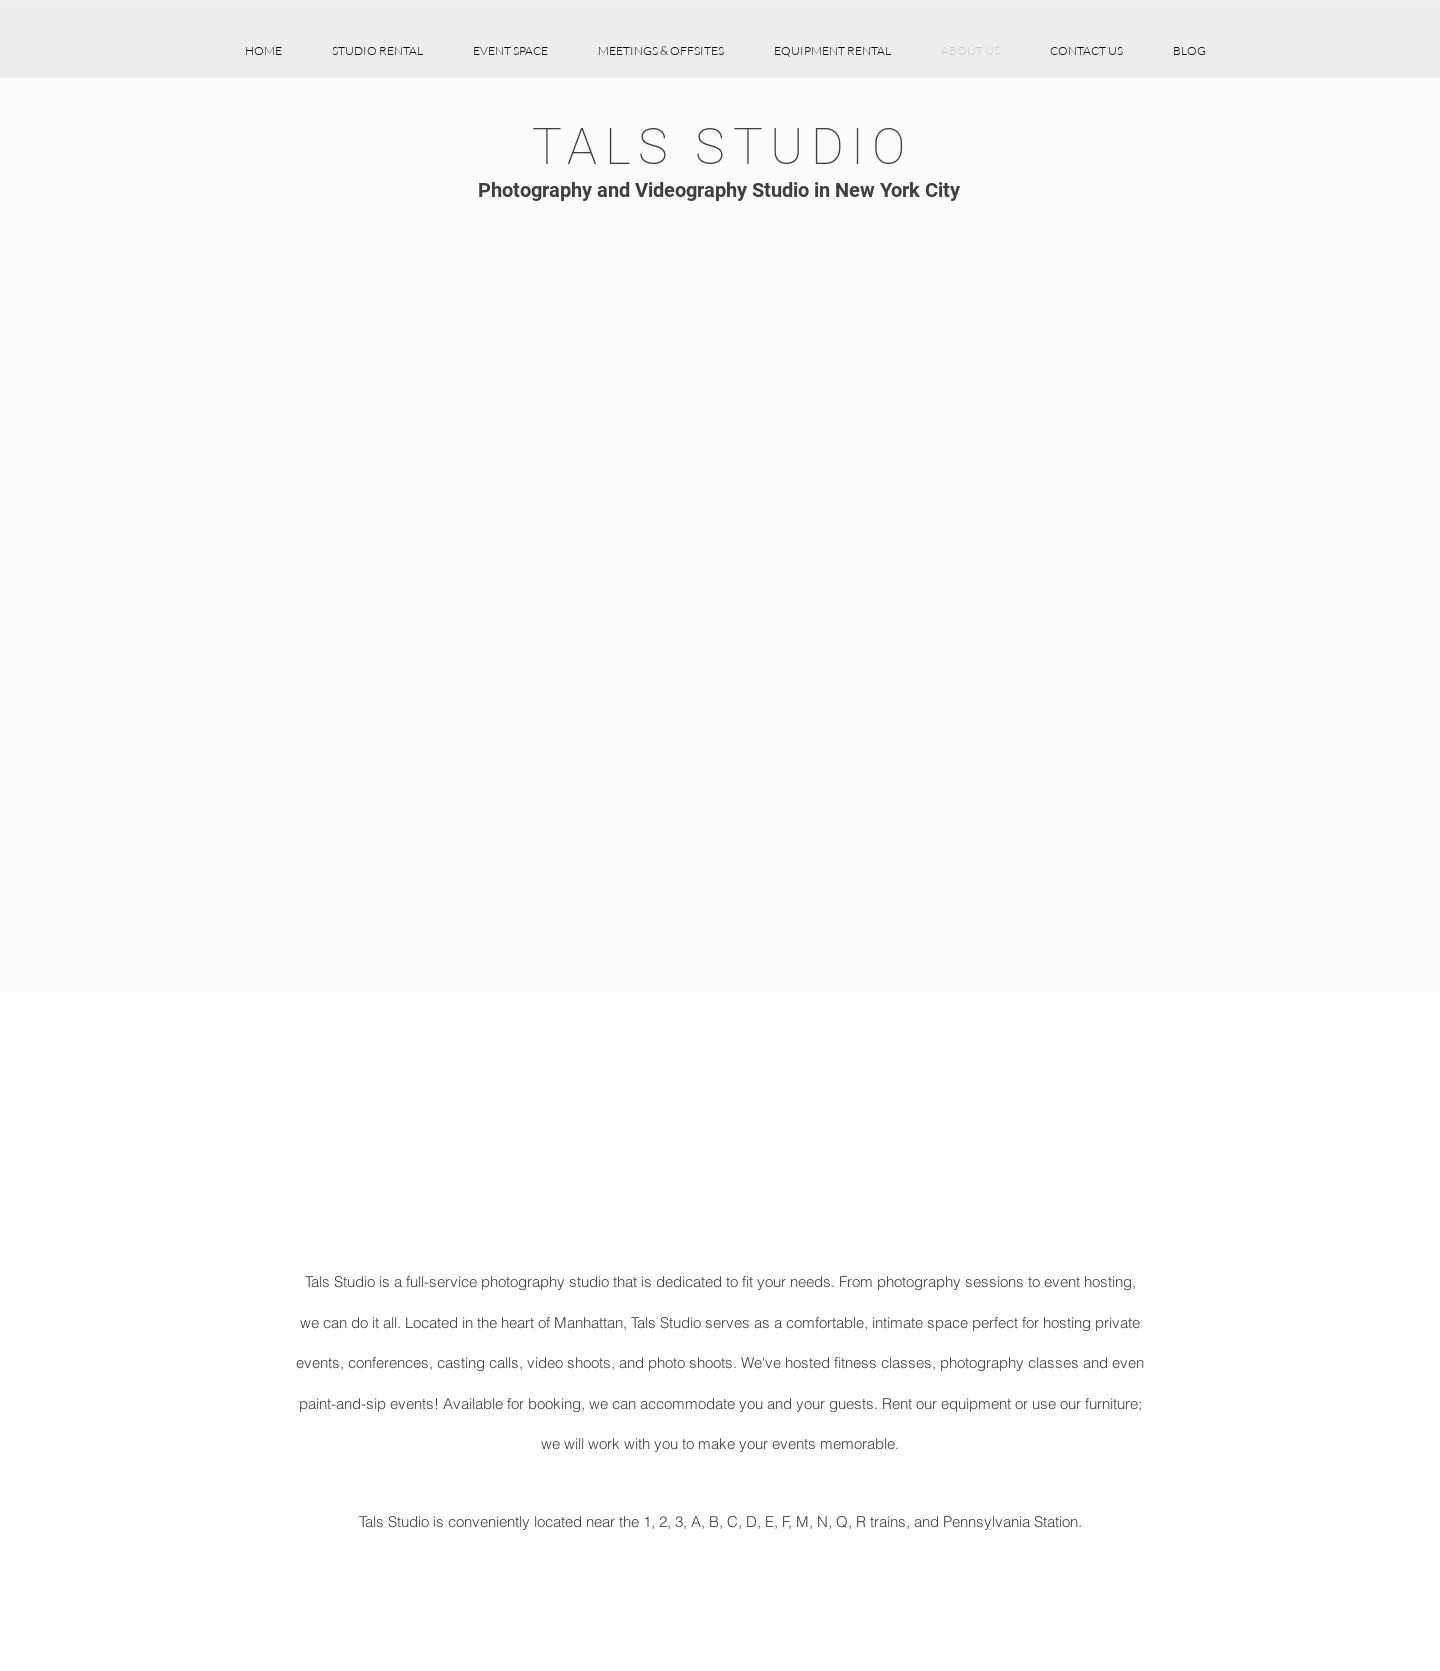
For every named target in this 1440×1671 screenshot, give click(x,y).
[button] (377, 51)
